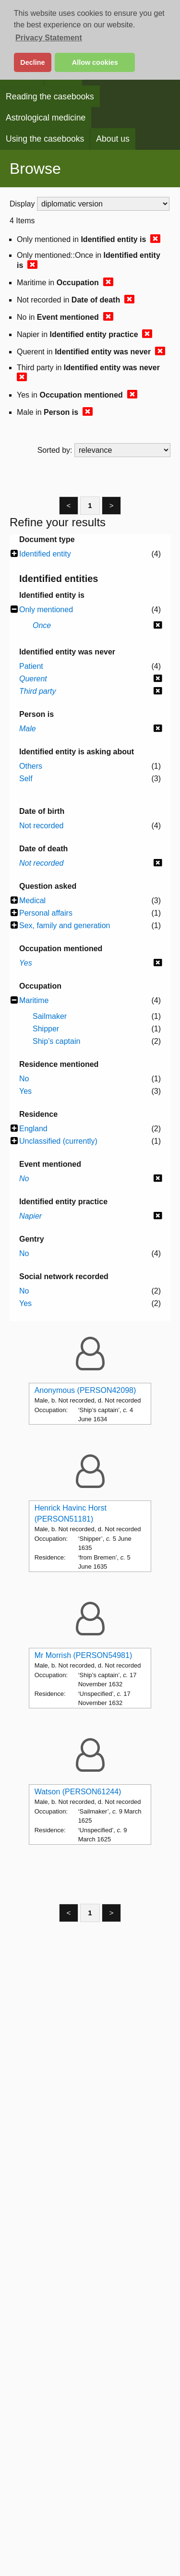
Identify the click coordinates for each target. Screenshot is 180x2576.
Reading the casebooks (50, 96)
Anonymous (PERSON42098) (85, 1390)
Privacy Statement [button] (48, 38)
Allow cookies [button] (95, 62)
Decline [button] (32, 62)
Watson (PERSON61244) (78, 1792)
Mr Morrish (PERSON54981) (83, 1655)
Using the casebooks (45, 139)
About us (112, 139)
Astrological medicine (45, 117)
